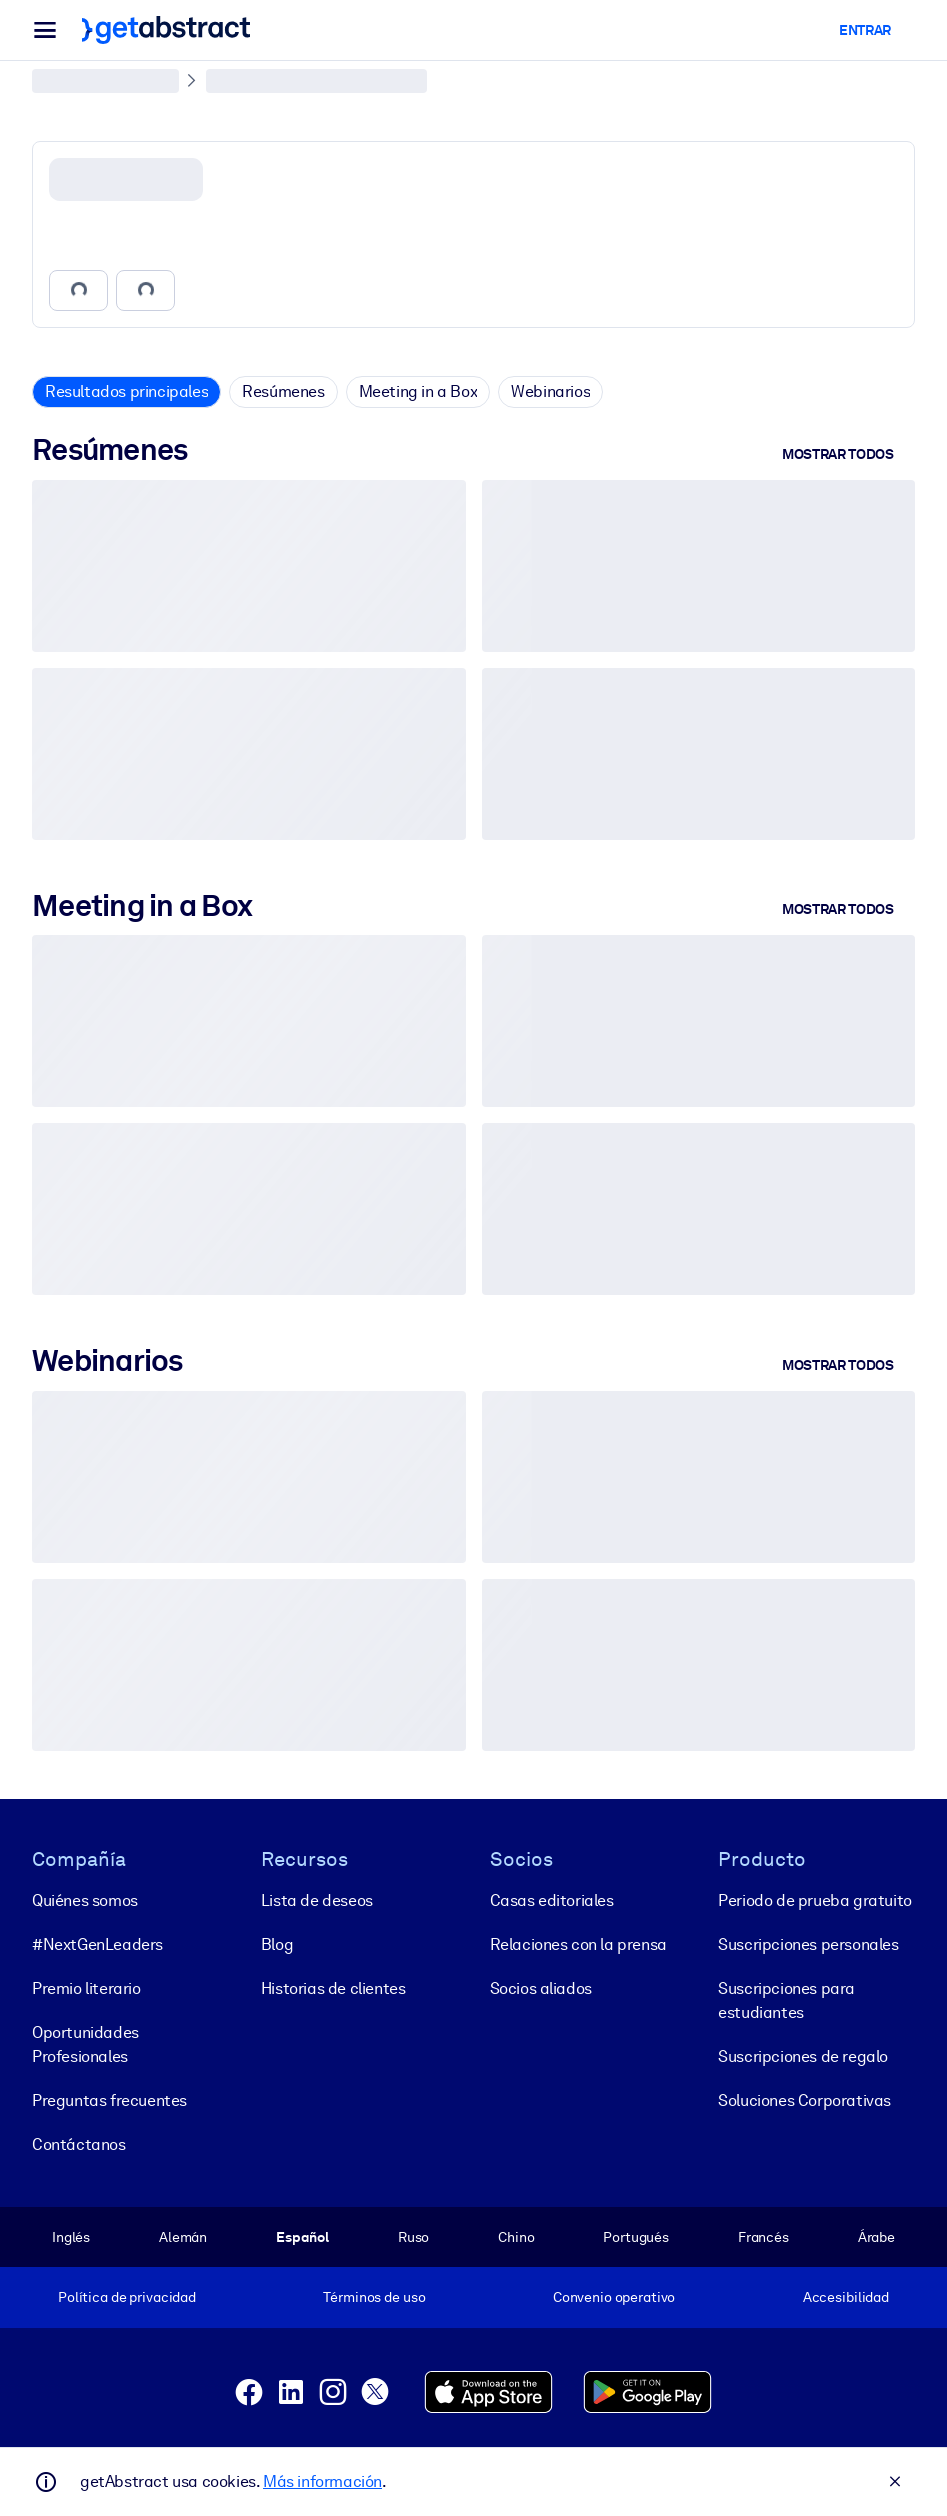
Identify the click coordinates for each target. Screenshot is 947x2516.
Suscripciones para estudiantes (786, 2000)
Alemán (183, 2237)
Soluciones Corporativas (804, 2100)
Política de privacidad (127, 2297)
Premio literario (86, 1988)
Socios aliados (541, 1988)
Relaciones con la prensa (578, 1944)
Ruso (413, 2237)
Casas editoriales (552, 1900)
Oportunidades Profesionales (85, 2044)
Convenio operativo (614, 2297)
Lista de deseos (317, 1900)
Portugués (636, 2237)
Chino (516, 2237)
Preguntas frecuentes (109, 2100)
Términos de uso (374, 2297)
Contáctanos (79, 2144)
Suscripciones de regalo (803, 2056)
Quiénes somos (85, 1900)
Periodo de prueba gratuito (815, 1900)
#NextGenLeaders (97, 1944)
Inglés (71, 2237)
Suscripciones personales (808, 1944)
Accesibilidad (846, 2297)
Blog (277, 1944)
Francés (763, 2237)
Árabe (876, 2237)
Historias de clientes (333, 1988)
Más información (322, 2481)
